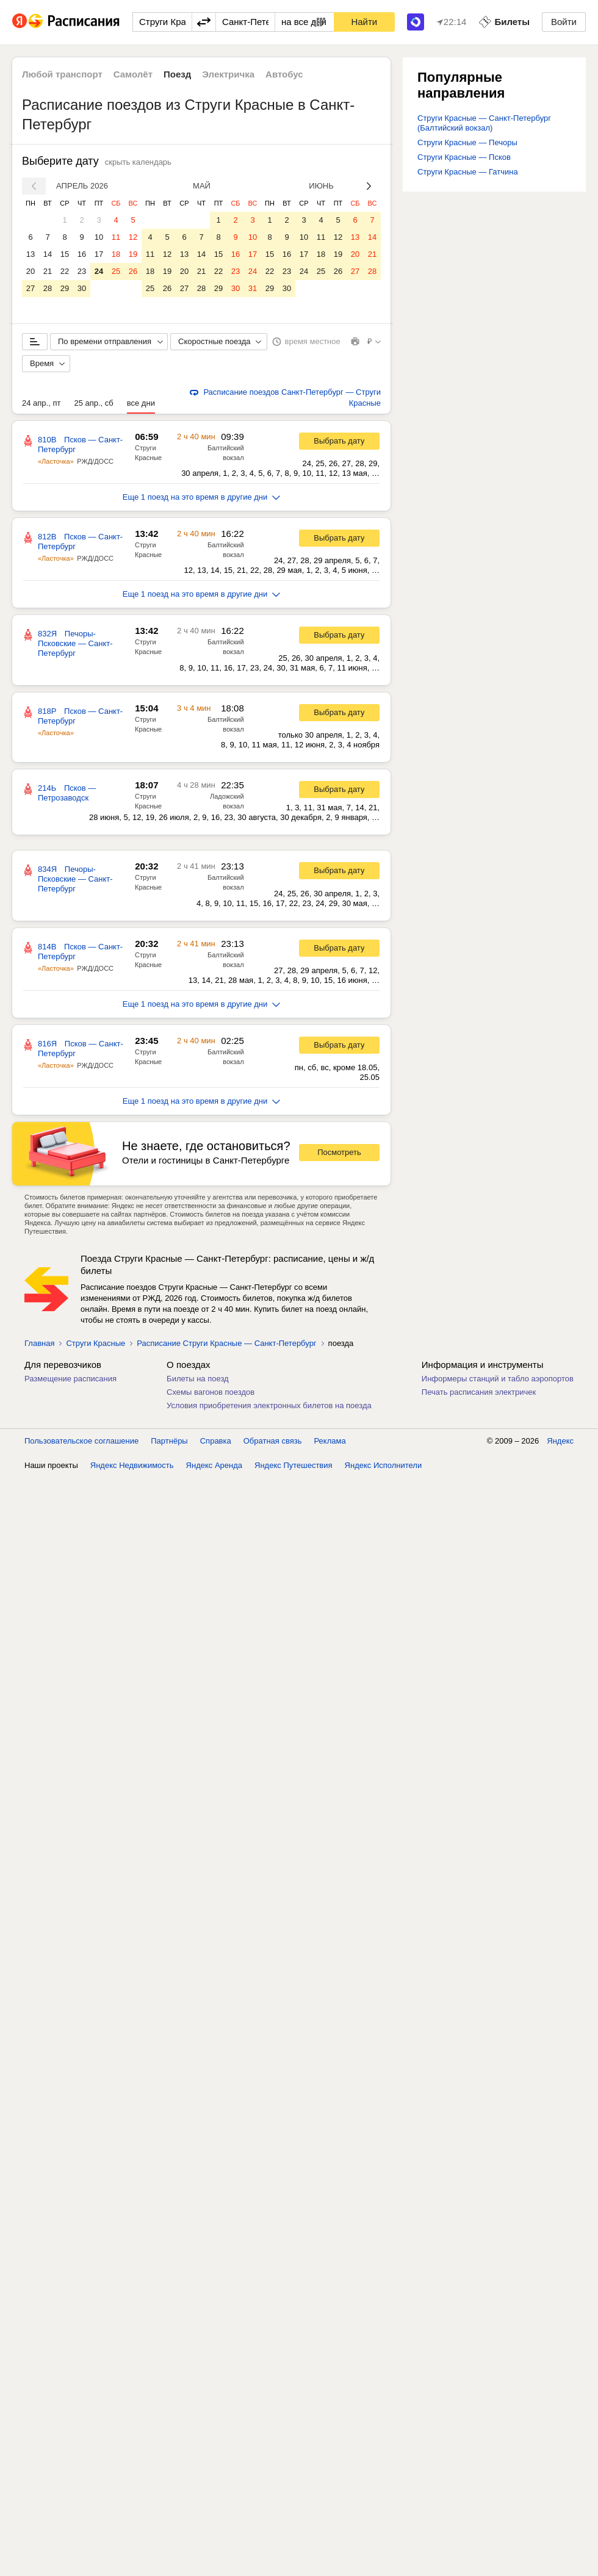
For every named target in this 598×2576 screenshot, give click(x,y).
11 (116, 237)
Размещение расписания (70, 1378)
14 (47, 254)
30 (81, 288)
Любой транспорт (62, 74)
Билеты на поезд (198, 1378)
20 (30, 271)
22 (64, 271)
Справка (215, 1440)
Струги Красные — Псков (464, 157)
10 (99, 237)
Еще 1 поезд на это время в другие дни (202, 497)
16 (81, 254)
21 (47, 271)
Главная (39, 1343)
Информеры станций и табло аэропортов (498, 1378)
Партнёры (169, 1440)
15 (64, 254)
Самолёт (133, 74)
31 (252, 288)
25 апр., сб (93, 403)
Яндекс (560, 1440)
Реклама (330, 1440)
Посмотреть (339, 1152)
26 (133, 271)
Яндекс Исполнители (383, 1465)
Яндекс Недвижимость (132, 1465)
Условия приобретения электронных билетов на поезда (269, 1405)
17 (99, 254)
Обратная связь (272, 1440)
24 (99, 271)
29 (64, 288)
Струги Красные (95, 1343)
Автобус (284, 74)
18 (116, 254)
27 (30, 288)
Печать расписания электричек (479, 1392)
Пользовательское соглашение (81, 1440)
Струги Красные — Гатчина (467, 171)
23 (81, 271)
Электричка (228, 74)
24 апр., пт (41, 403)
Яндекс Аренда (214, 1465)
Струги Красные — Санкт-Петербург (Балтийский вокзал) (484, 122)
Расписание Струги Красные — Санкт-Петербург (226, 1343)
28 (47, 288)
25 (116, 271)
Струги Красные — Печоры (467, 142)
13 (30, 254)
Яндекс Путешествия (293, 1465)
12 (133, 237)
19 (133, 254)
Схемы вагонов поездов (210, 1392)
